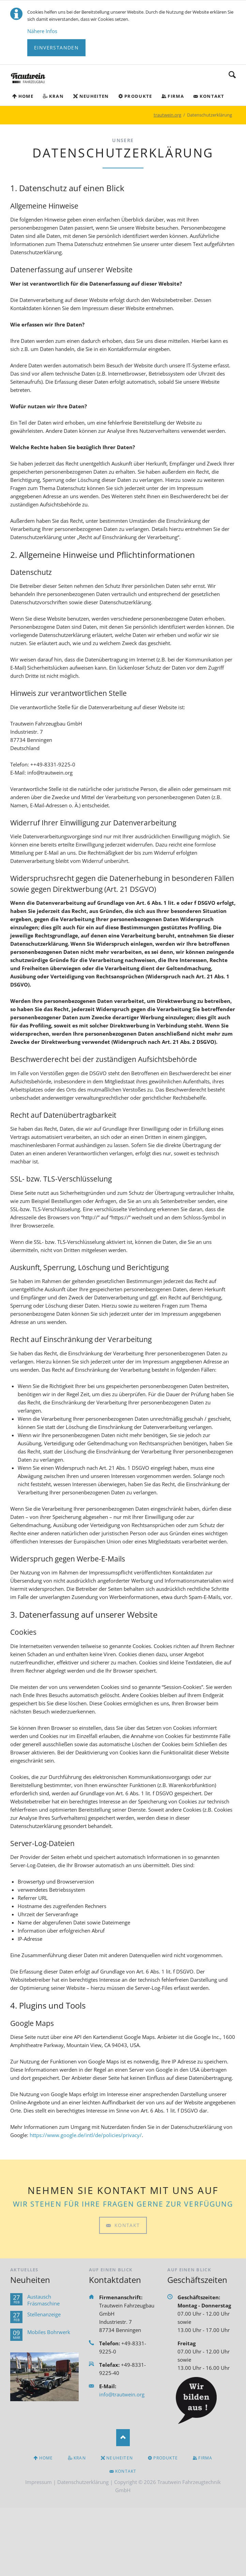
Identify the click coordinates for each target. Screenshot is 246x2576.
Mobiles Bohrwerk (48, 2332)
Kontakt (212, 96)
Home (25, 96)
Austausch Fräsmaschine (43, 2300)
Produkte (138, 96)
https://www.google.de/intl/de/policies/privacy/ (86, 2135)
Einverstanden (56, 47)
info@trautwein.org (121, 2394)
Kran (56, 96)
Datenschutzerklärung (83, 2482)
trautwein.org (167, 115)
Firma (176, 96)
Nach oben (123, 2437)
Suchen (232, 75)
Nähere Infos (42, 31)
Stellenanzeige (44, 2314)
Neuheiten (94, 96)
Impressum (38, 2482)
